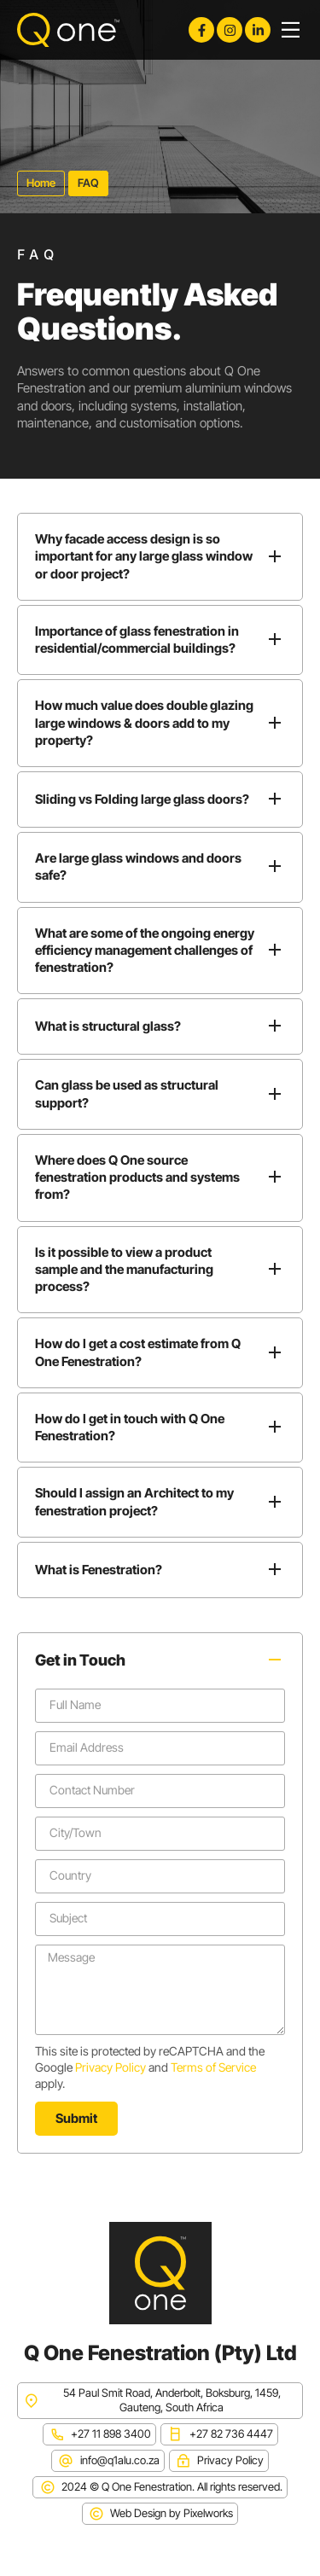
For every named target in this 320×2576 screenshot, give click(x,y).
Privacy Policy (110, 2067)
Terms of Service (213, 2067)
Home (40, 182)
